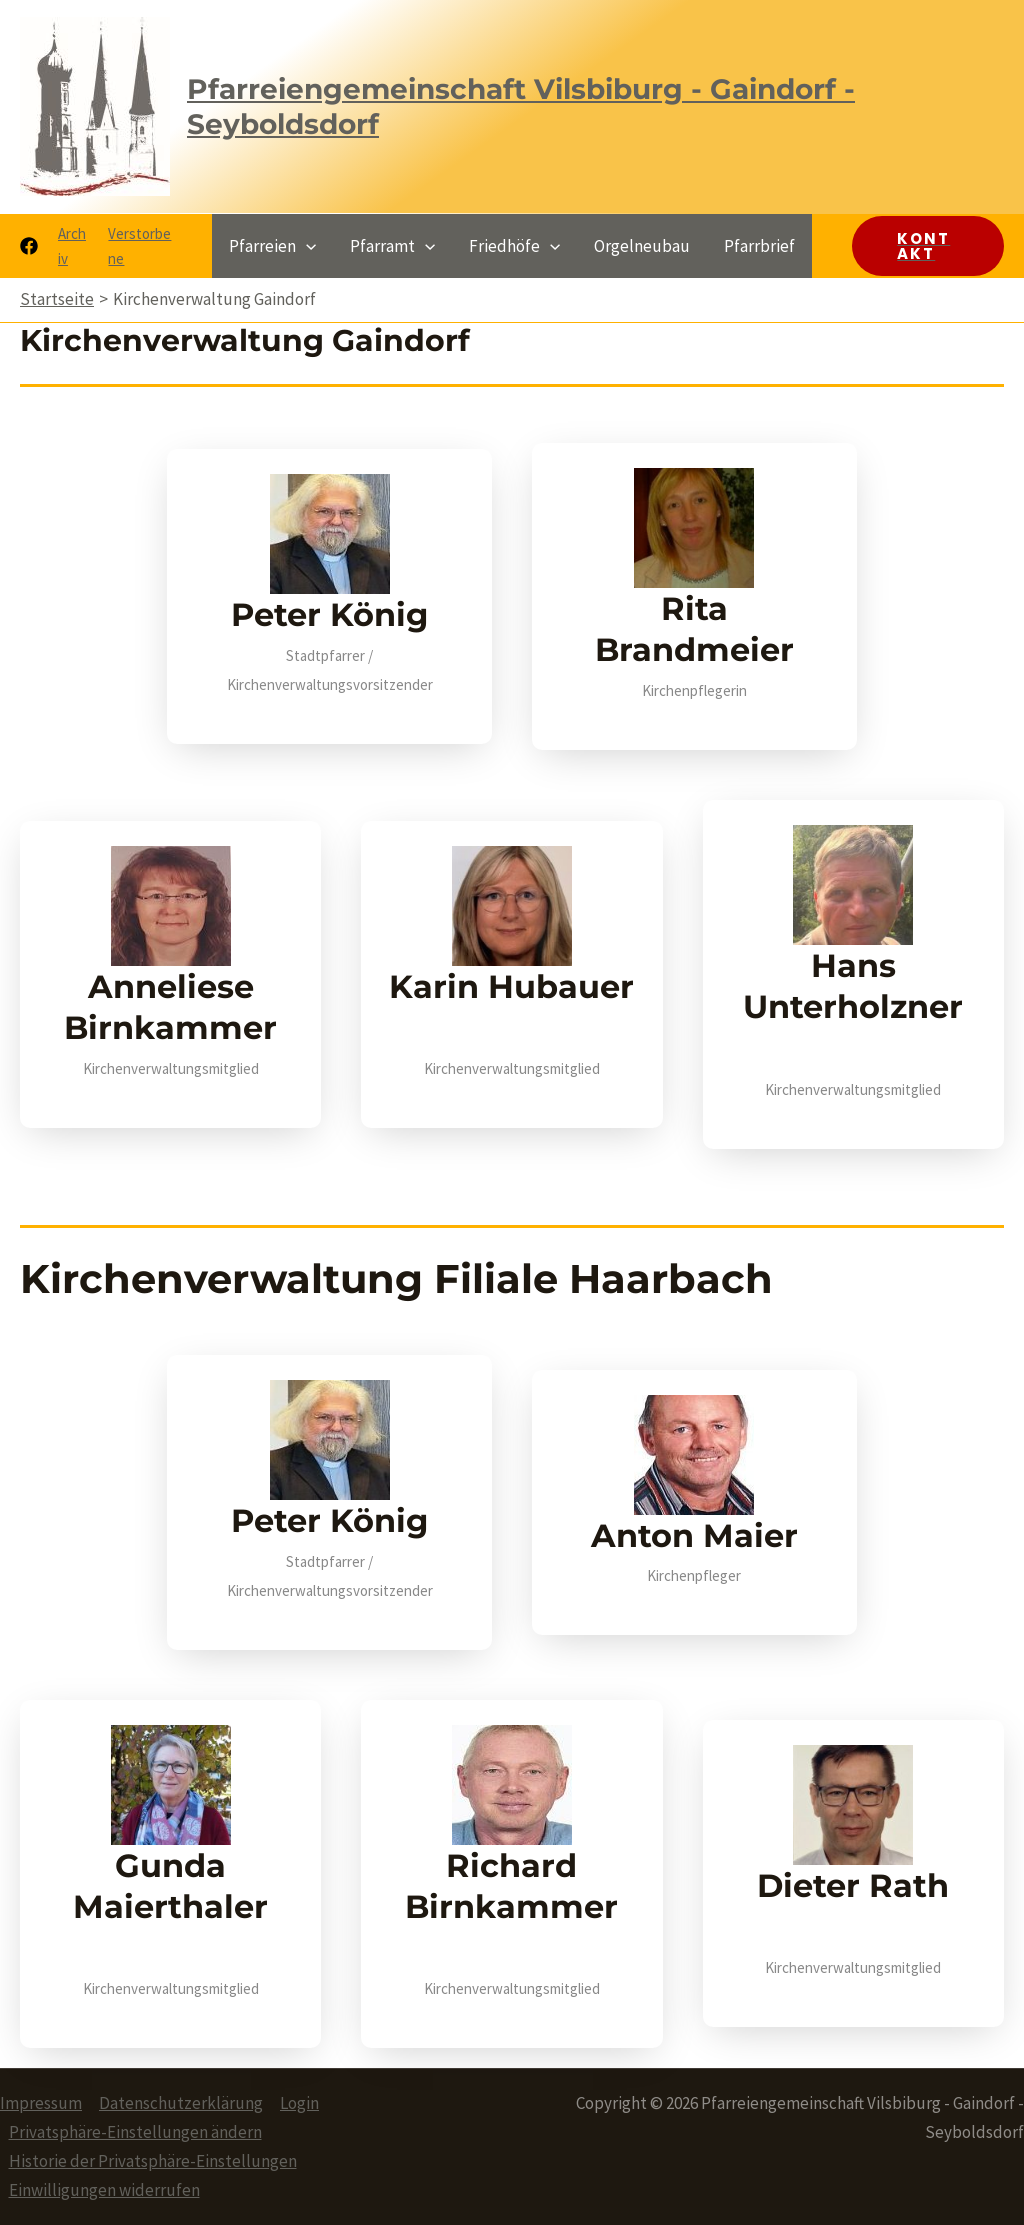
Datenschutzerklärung (181, 2103)
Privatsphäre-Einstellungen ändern (135, 2132)
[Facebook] (29, 246)
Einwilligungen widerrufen (104, 2190)
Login (299, 2103)
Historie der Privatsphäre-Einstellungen (153, 2161)
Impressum (41, 2103)
